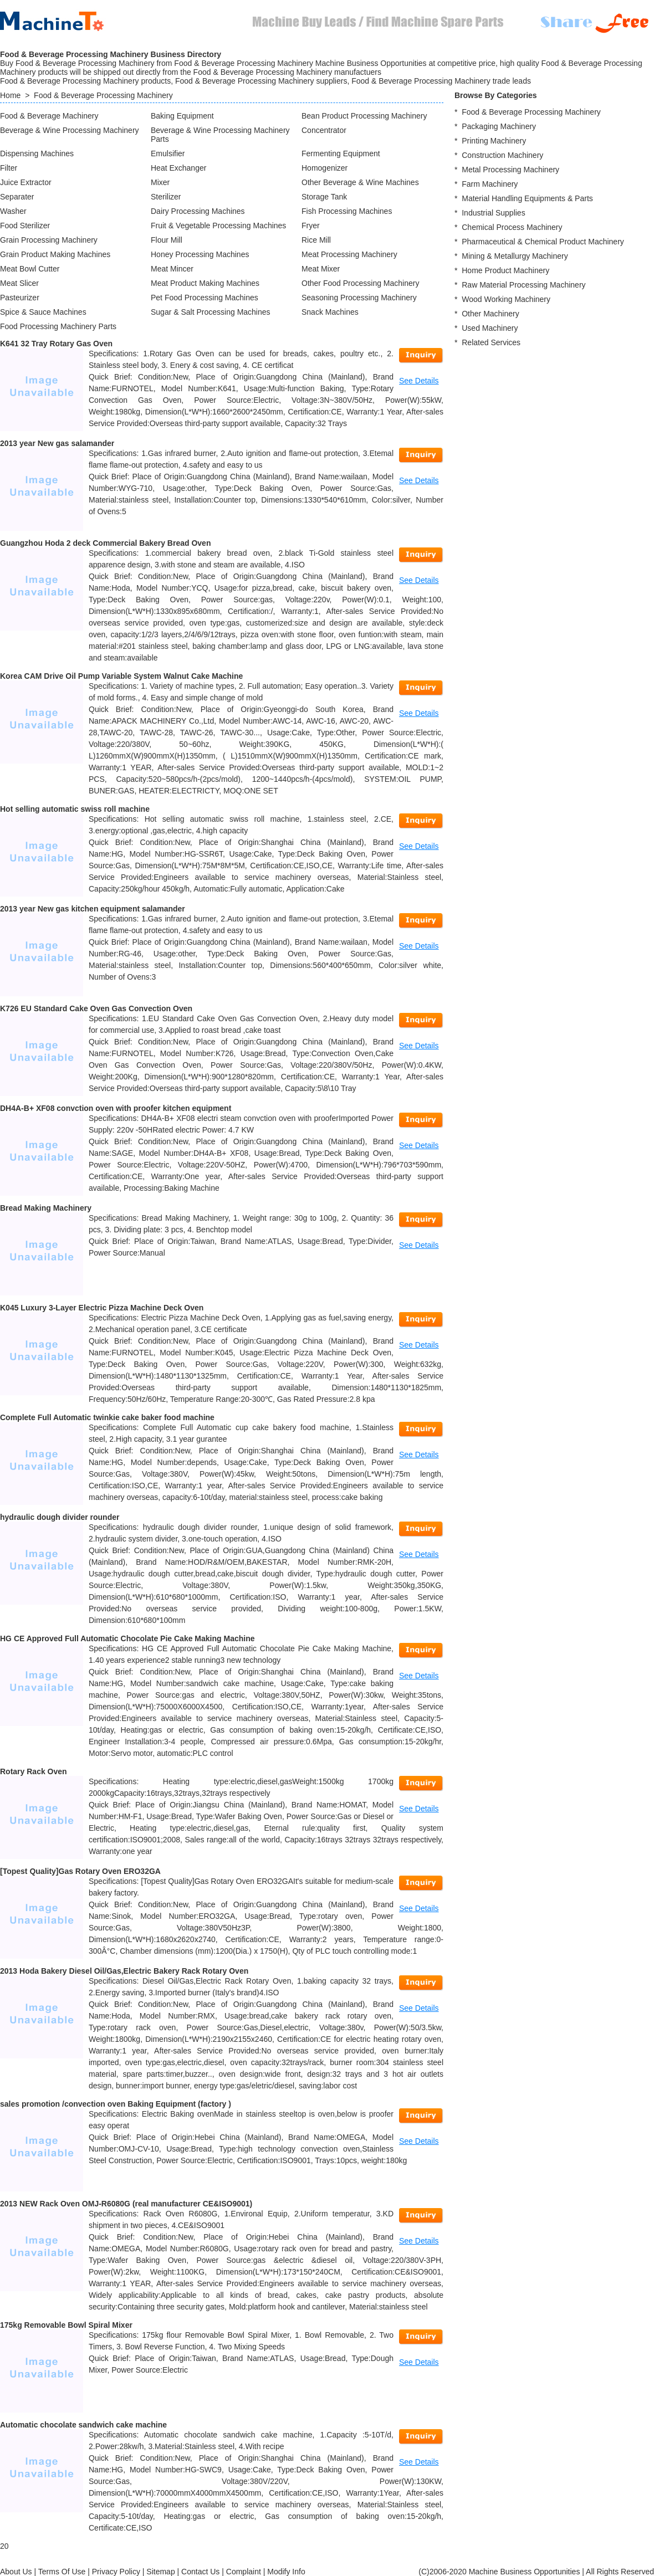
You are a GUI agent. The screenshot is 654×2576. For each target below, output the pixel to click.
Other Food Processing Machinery (360, 283)
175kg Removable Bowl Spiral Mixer (66, 2325)
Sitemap (160, 2571)
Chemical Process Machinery (512, 227)
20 (4, 2546)
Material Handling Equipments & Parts (527, 198)
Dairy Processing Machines (198, 211)
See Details (419, 380)
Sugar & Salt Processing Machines (210, 312)
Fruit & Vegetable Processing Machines (218, 225)
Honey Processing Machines (200, 254)
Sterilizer (166, 196)
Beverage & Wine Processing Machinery (69, 130)
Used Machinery (490, 328)
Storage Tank (324, 196)
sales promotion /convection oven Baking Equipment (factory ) (115, 2103)
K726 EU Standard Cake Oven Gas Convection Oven (96, 1008)
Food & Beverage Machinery (49, 115)
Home (10, 95)
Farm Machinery (490, 184)
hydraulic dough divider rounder (59, 1517)
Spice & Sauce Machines (43, 312)
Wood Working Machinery (506, 299)
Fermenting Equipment (341, 153)
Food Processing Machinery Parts (58, 326)
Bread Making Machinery (45, 1208)
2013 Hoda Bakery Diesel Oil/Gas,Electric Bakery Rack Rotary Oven (124, 1970)
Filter (8, 167)
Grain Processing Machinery (49, 239)
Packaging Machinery (499, 126)
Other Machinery (490, 313)
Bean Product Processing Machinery (364, 115)
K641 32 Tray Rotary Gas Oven (56, 343)
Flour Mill (166, 239)
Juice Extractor (26, 182)
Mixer (160, 182)
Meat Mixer (321, 268)
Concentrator (324, 130)
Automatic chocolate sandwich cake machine (83, 2424)
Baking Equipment (182, 115)
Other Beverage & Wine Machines (360, 182)
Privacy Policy (116, 2571)
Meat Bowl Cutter (29, 268)
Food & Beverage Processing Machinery (103, 95)
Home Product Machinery (505, 270)
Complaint (243, 2571)
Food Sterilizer (25, 225)
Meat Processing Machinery (349, 254)
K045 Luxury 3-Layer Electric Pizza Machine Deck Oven (101, 1307)
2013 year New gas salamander (57, 443)
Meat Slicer (19, 283)
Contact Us (200, 2571)
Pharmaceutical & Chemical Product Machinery (543, 241)
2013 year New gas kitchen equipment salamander (92, 908)
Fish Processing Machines (347, 211)
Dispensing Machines (37, 153)
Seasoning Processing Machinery (359, 297)
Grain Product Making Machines (55, 254)
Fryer (311, 225)
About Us (16, 2571)
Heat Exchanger (178, 167)
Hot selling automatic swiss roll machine (75, 809)
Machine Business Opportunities (524, 2571)
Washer (13, 211)
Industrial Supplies (493, 212)
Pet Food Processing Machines (204, 297)
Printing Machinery (494, 140)
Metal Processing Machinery (510, 169)
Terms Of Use (62, 2571)
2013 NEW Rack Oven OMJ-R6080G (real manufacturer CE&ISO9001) (126, 2203)
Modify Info (286, 2571)
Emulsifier (168, 153)
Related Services (491, 342)
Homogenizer (325, 167)
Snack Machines (330, 312)
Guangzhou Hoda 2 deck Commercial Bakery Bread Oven (105, 543)
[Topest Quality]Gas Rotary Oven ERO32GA (80, 1871)
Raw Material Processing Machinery (523, 284)
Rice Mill (316, 239)
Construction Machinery (502, 155)
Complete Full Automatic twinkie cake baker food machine (107, 1417)
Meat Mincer (172, 268)
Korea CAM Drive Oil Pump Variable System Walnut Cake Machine (121, 676)
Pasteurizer (19, 297)
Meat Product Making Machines (205, 283)
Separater (17, 196)
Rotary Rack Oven (33, 1771)
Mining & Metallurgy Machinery (515, 256)
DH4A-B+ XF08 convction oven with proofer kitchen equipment (115, 1108)
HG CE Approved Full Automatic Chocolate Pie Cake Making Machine (127, 1638)
